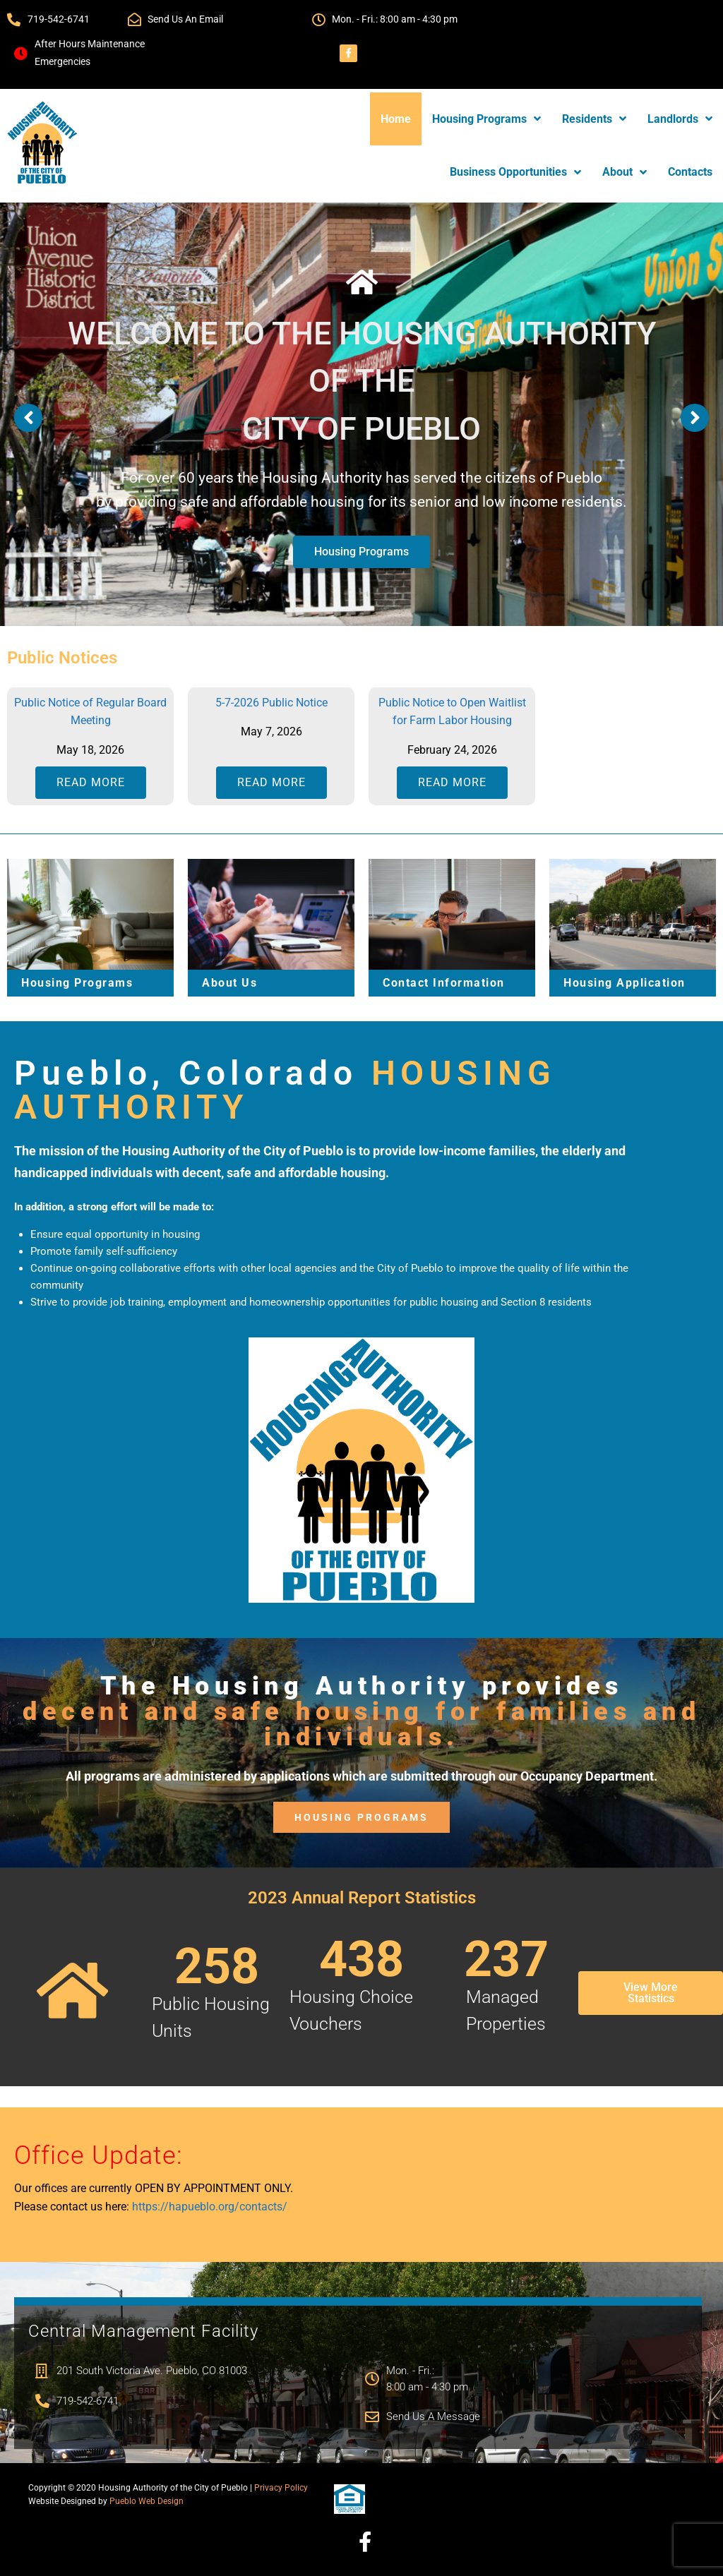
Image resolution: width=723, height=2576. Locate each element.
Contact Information (444, 982)
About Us (229, 982)
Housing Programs (361, 551)
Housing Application (624, 982)
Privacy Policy (281, 2488)
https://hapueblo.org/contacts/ (209, 2206)
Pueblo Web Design (146, 2501)
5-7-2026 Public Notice (271, 702)
